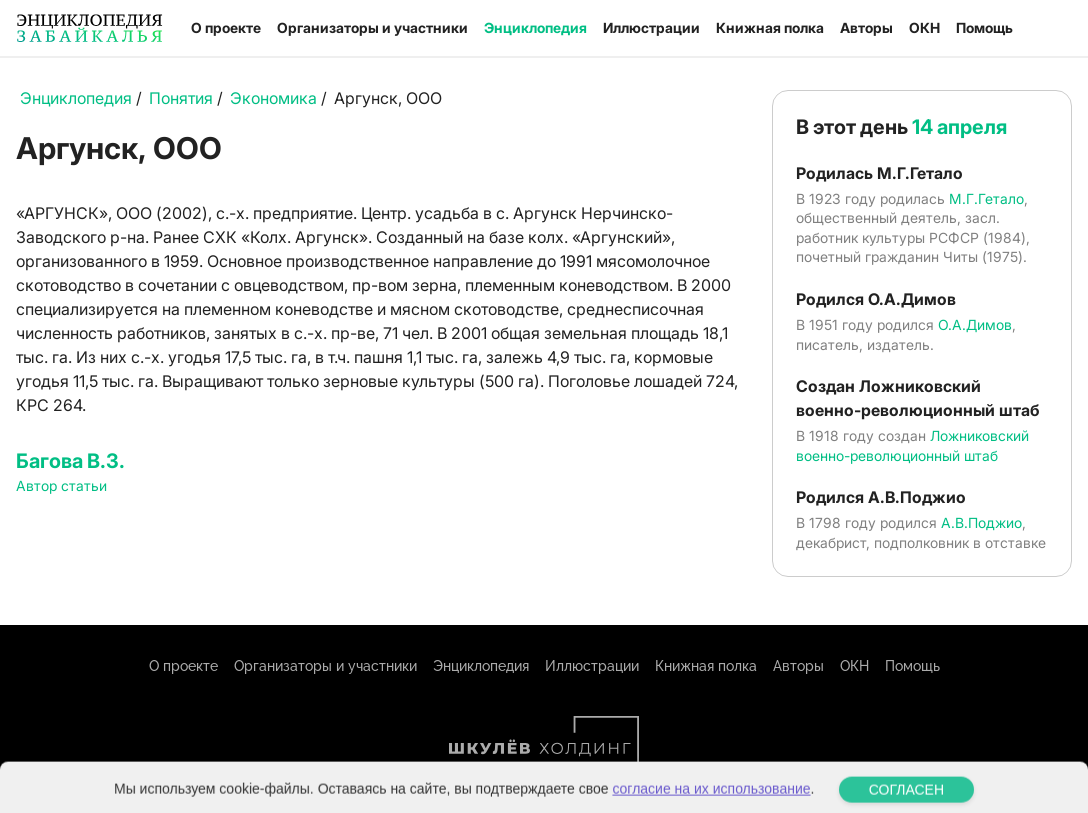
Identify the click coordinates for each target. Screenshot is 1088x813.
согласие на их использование (711, 800)
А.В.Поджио (981, 522)
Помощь (984, 27)
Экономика (273, 98)
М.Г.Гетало (986, 198)
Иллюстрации (651, 27)
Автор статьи (61, 485)
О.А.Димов (975, 324)
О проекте (226, 27)
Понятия (181, 98)
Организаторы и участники (372, 27)
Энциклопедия (535, 27)
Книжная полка (770, 27)
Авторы (866, 27)
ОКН (924, 27)
